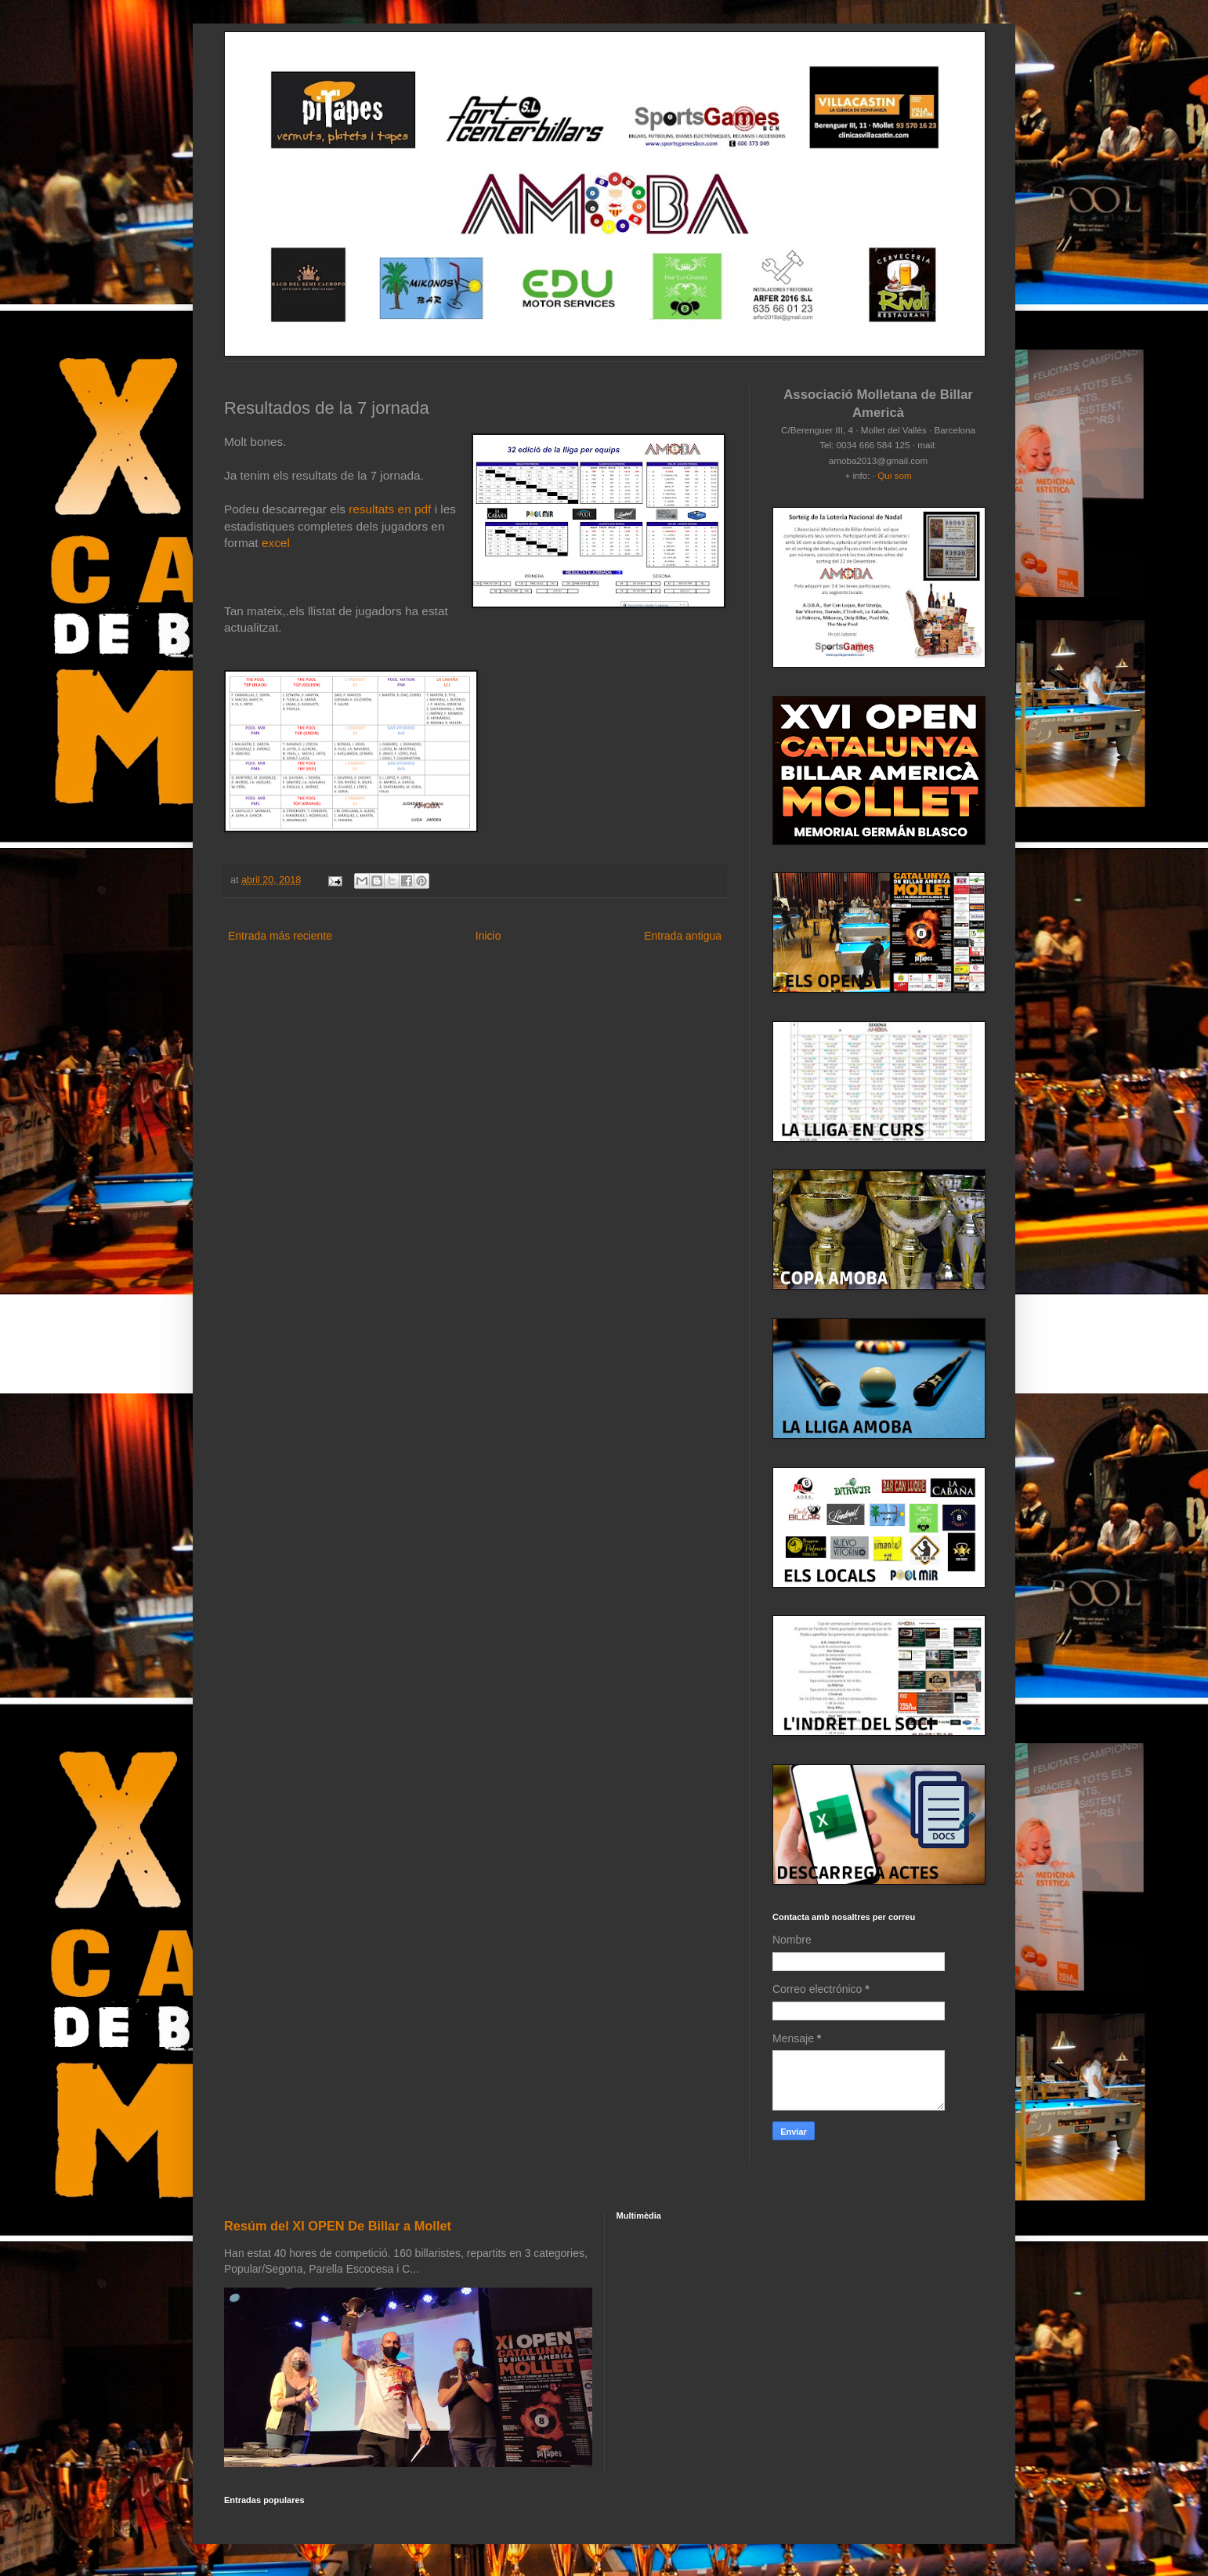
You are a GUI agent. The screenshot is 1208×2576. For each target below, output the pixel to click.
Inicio (488, 935)
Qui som (894, 475)
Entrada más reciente (280, 935)
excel (276, 542)
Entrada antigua (683, 935)
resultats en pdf (392, 509)
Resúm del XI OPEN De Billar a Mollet (337, 2226)
